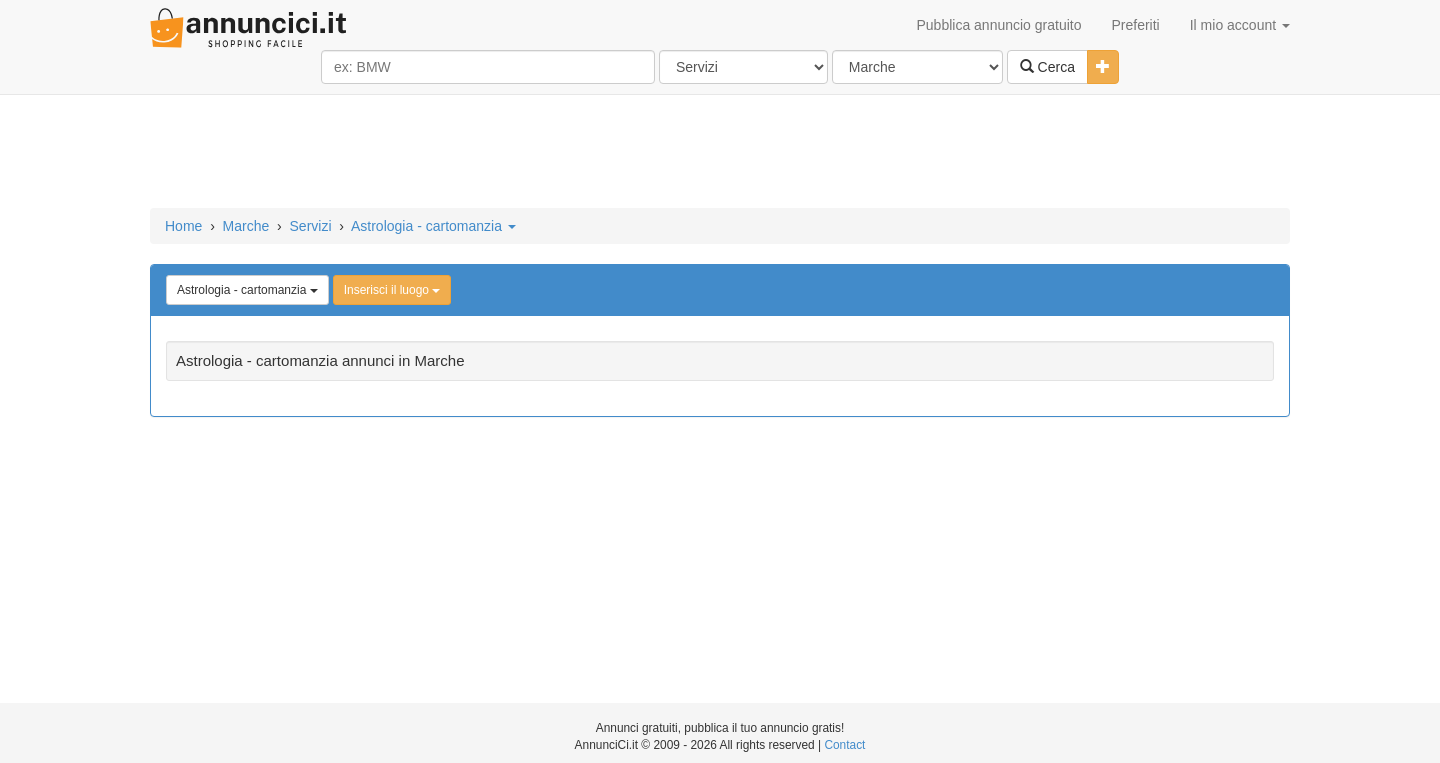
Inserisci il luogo (392, 290)
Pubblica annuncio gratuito (998, 25)
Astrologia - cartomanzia (433, 226)
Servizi (311, 226)
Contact (844, 745)
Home (183, 226)
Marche (246, 226)
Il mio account (1240, 25)
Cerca (1047, 67)
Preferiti (1136, 25)
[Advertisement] (720, 153)
